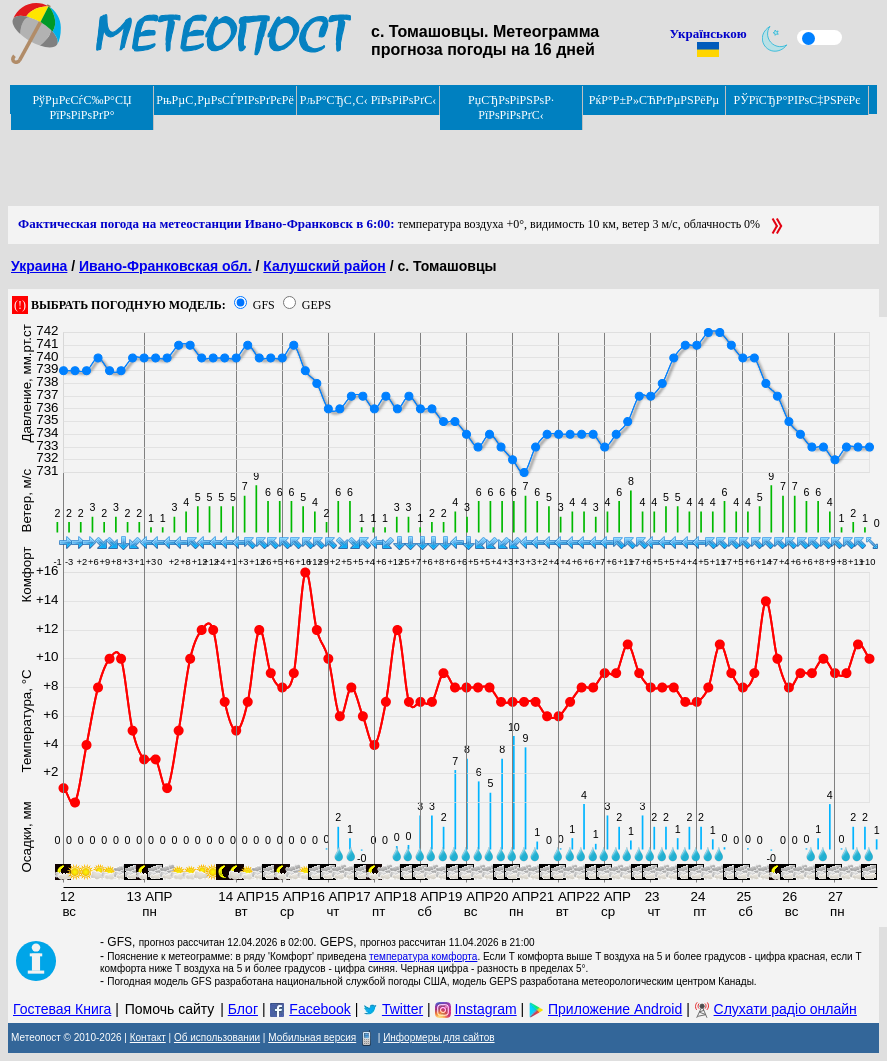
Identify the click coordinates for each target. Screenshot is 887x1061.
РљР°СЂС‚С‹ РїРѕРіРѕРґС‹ (368, 100)
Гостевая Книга (62, 1009)
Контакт (148, 1037)
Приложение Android (615, 1009)
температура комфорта (423, 956)
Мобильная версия (312, 1037)
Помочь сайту (170, 1009)
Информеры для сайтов (438, 1037)
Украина (39, 266)
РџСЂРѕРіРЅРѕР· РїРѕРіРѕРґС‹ (511, 107)
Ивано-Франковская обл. (165, 266)
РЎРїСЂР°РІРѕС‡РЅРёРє (797, 100)
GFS (264, 305)
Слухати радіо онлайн (785, 1009)
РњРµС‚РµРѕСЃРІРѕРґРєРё (225, 100)
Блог (243, 1009)
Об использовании (217, 1037)
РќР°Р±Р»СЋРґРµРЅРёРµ (654, 100)
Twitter (402, 1009)
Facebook (319, 1009)
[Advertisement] (372, 161)
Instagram (485, 1009)
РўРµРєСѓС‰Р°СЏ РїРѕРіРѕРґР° (81, 107)
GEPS (316, 305)
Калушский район (324, 266)
